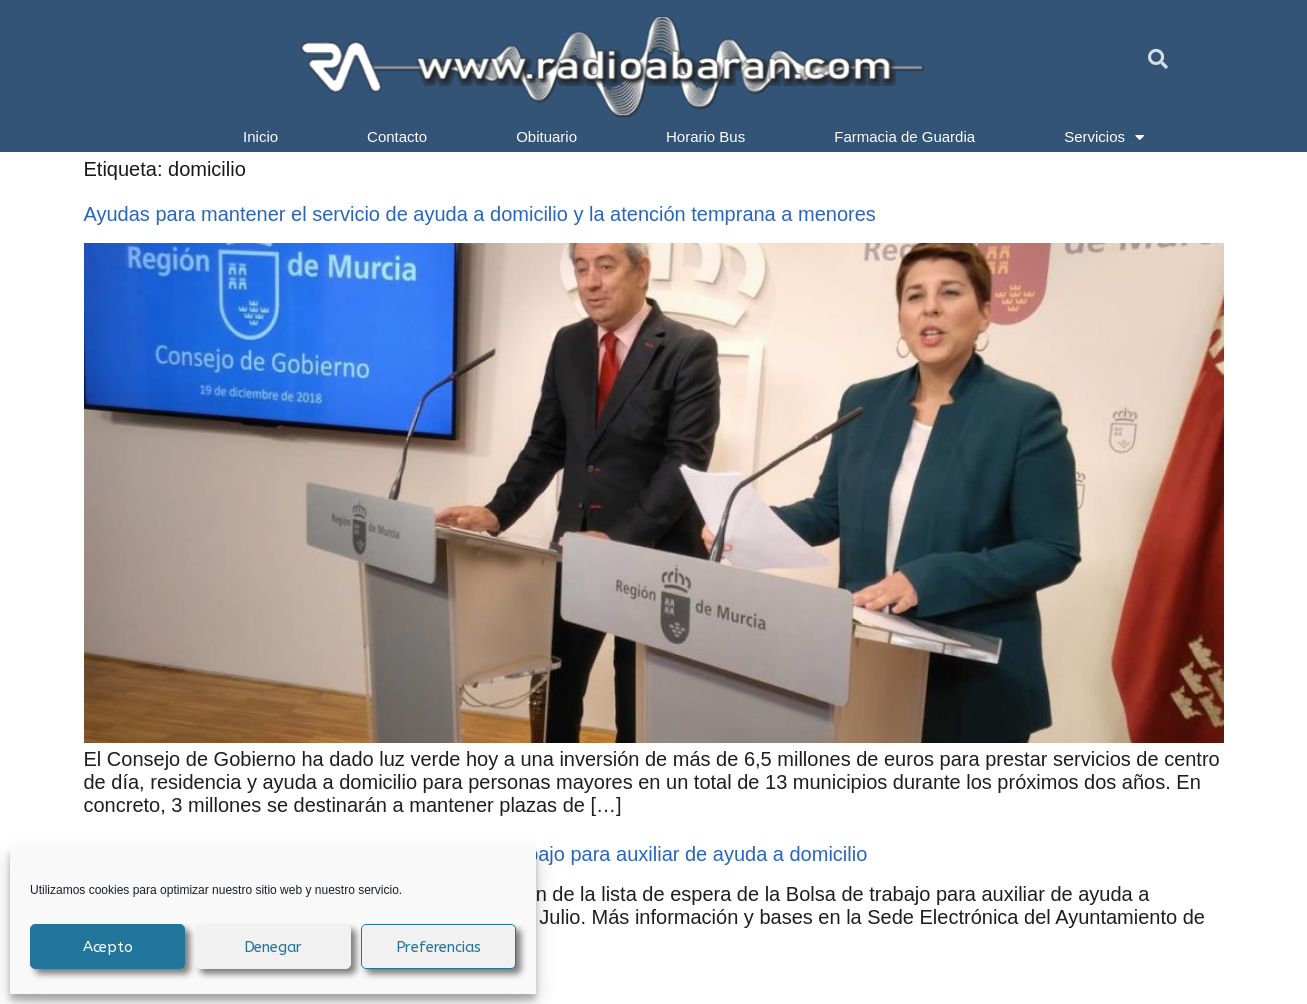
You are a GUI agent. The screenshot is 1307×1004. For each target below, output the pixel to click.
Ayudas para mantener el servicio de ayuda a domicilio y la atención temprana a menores (480, 214)
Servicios (1104, 137)
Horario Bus (705, 136)
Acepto (108, 947)
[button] (1158, 59)
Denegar (273, 947)
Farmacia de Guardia (904, 136)
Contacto (397, 136)
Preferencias (439, 947)
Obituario (546, 136)
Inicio (260, 136)
